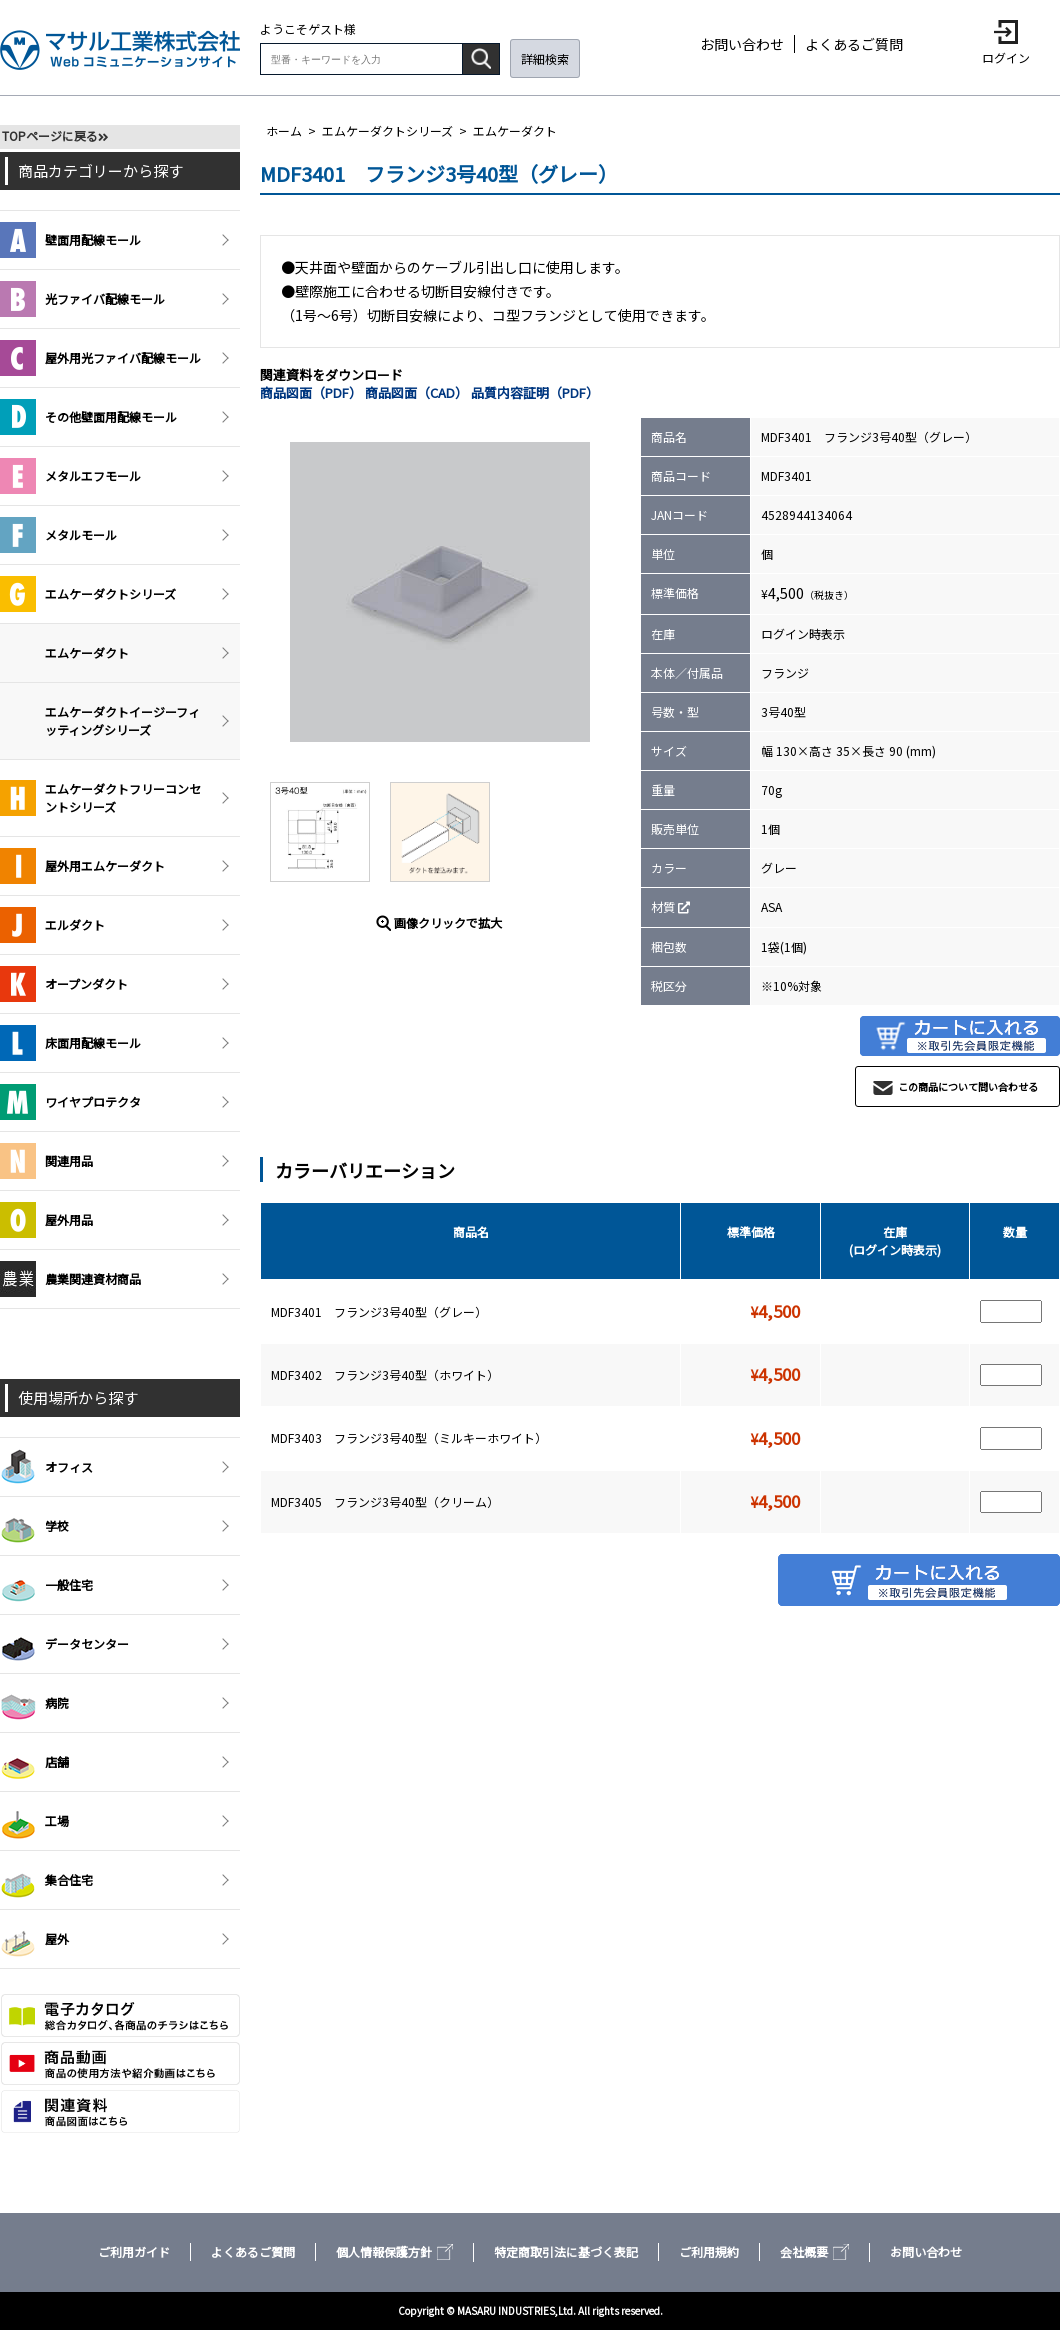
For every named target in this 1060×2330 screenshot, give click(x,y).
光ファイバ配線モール (82, 299)
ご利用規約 (709, 2251)
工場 (34, 1821)
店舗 (34, 1762)
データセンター (64, 1644)
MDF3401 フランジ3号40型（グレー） (379, 1311)
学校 (34, 1526)
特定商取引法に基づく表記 (566, 2251)
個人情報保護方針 (394, 2251)
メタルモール (58, 535)
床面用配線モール (70, 1043)
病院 (34, 1703)
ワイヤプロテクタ (70, 1102)
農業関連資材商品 (70, 1279)
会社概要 (814, 2251)
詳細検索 (545, 58)
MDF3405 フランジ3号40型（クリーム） (385, 1501)
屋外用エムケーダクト (82, 866)
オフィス (46, 1467)
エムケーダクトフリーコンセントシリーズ (100, 798)
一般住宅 (46, 1585)
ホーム (284, 130)
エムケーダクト (515, 130)
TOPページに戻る (50, 135)
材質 (663, 906)
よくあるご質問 (854, 44)
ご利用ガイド (134, 2251)
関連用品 (46, 1161)
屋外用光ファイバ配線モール (100, 358)
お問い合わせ (742, 44)
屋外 (34, 1939)
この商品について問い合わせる (968, 1086)
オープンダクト (64, 984)
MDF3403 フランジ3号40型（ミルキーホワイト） (409, 1437)
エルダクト (52, 925)
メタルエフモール (70, 476)
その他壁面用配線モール (88, 417)
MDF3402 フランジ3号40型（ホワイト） (385, 1374)
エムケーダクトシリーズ (387, 130)
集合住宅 (46, 1880)
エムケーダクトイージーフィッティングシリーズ (122, 720)
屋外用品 (46, 1220)
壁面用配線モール (70, 240)
